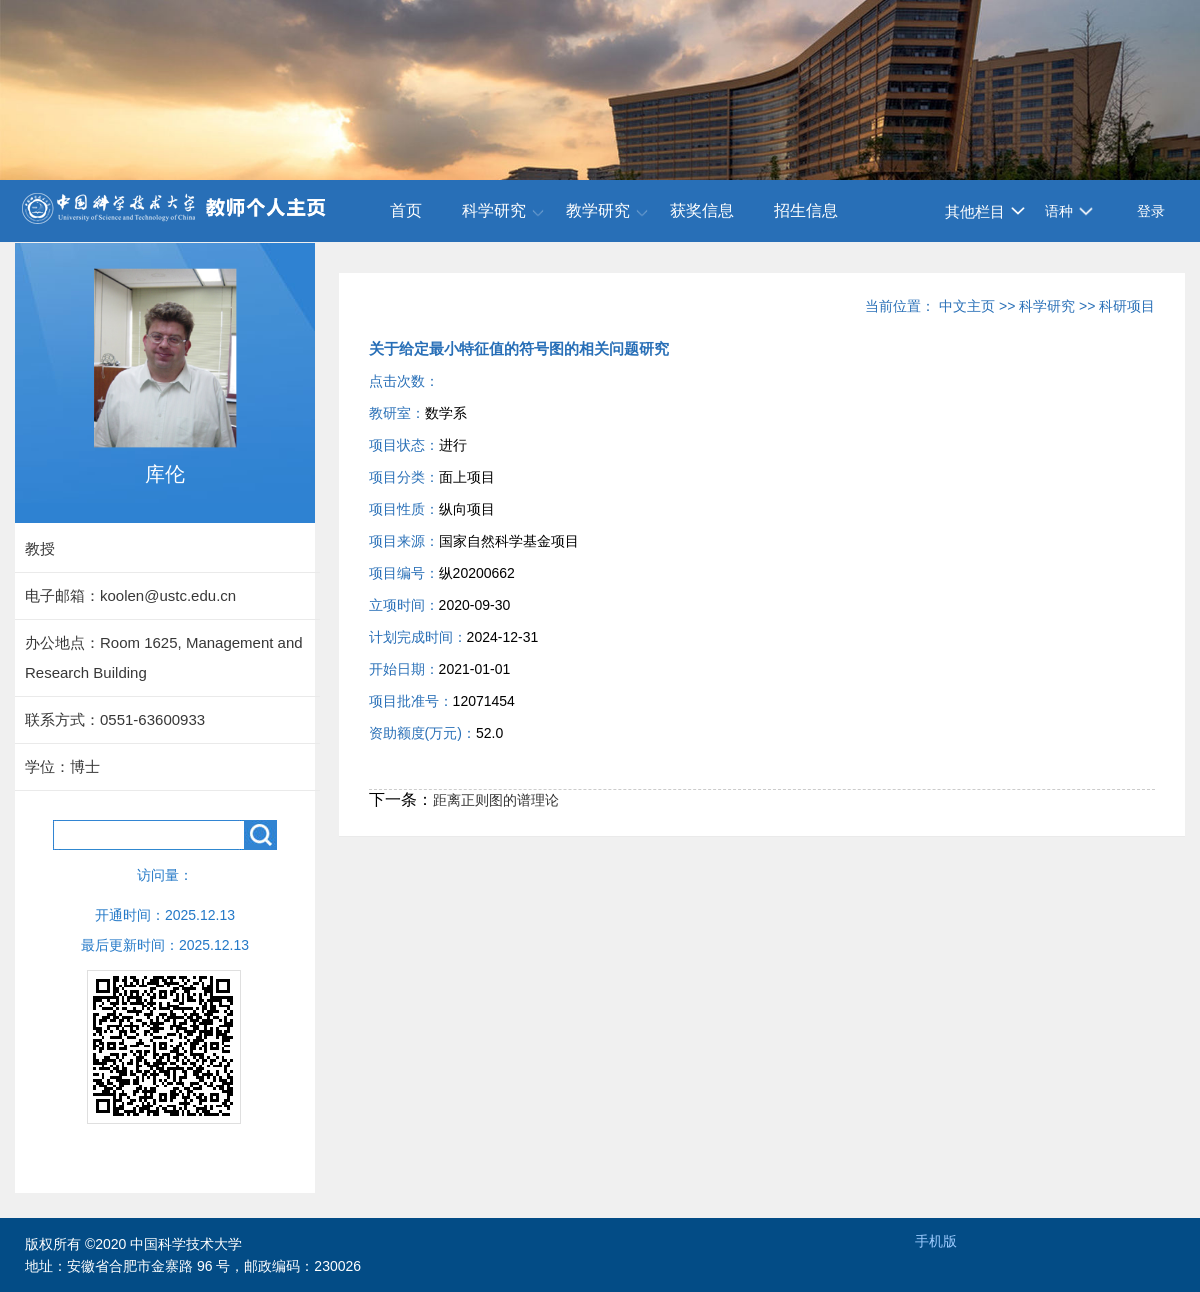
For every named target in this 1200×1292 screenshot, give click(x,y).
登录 (1151, 211)
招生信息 (806, 210)
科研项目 (1127, 306)
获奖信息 (702, 210)
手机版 (936, 1241)
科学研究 (494, 210)
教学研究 (598, 210)
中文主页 (967, 306)
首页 (406, 210)
